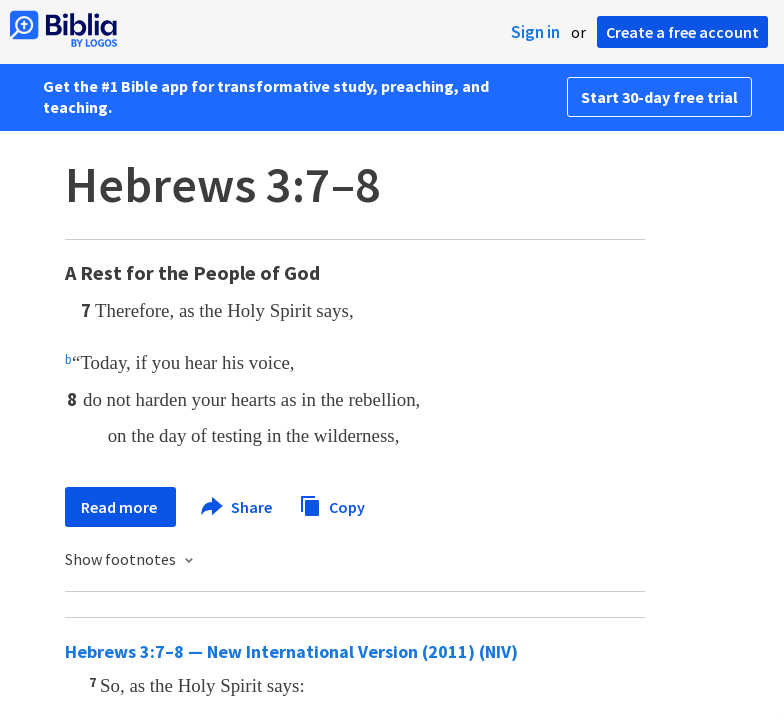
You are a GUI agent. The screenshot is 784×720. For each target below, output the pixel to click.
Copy (332, 504)
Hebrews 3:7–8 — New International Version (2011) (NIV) (291, 651)
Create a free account (682, 32)
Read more (120, 507)
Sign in (535, 32)
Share (237, 507)
